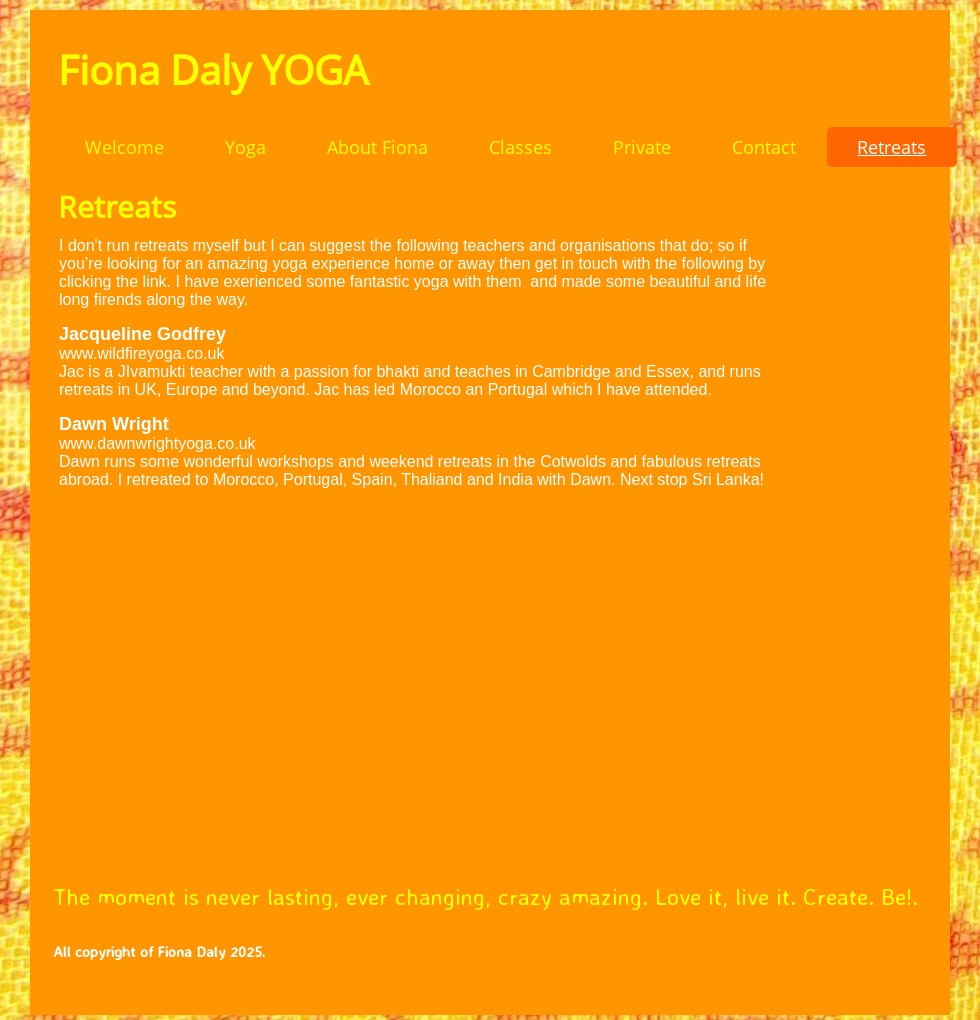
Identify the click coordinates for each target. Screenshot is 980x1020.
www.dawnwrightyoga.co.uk (157, 443)
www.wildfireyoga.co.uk (141, 353)
